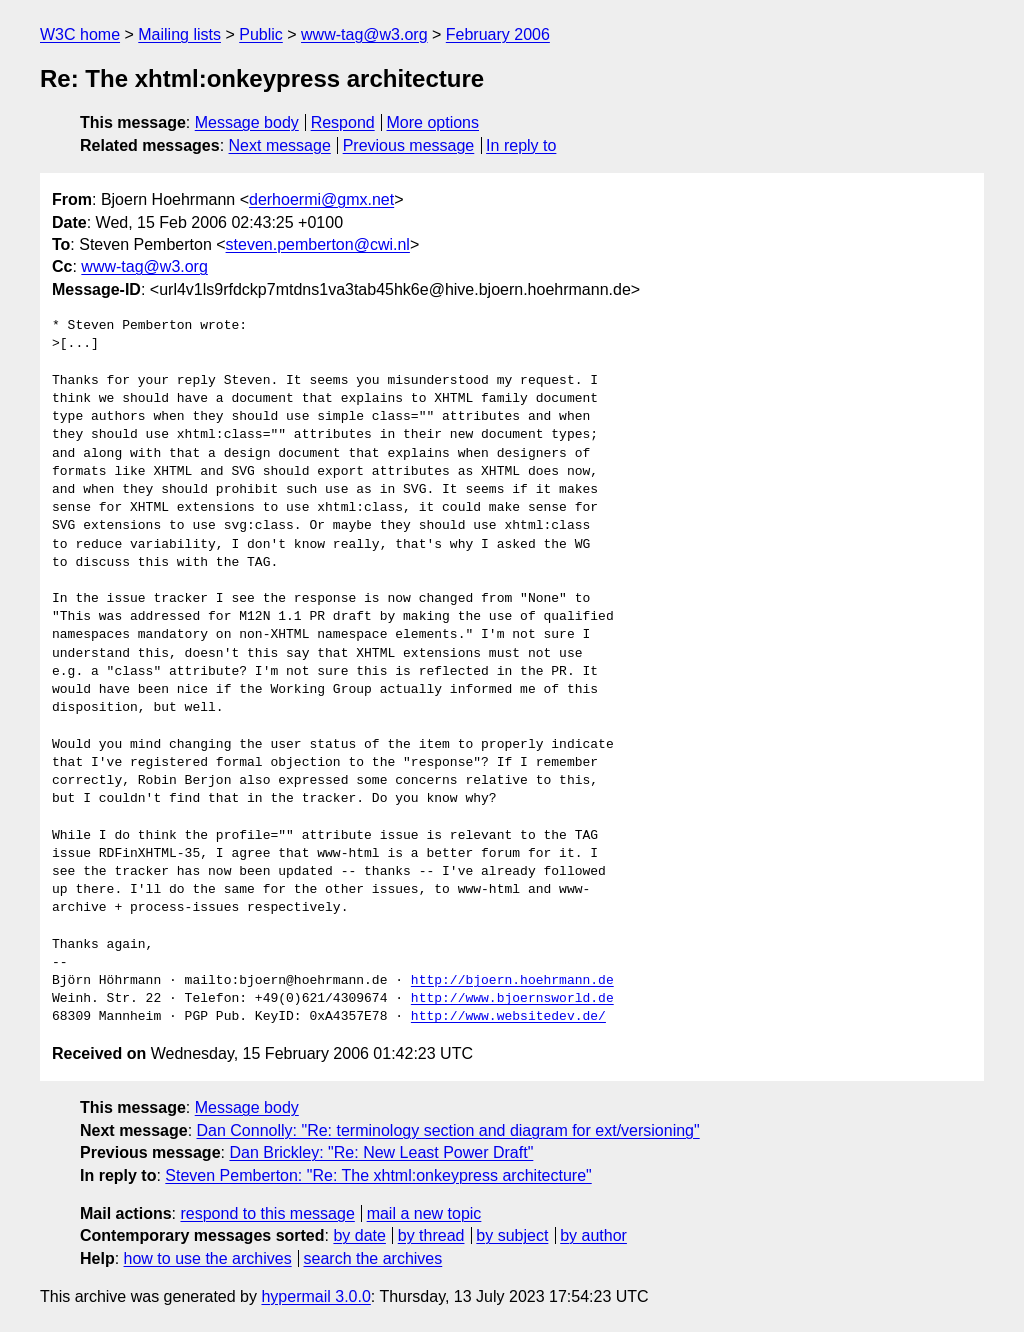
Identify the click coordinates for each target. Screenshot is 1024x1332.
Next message (280, 145)
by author (593, 1235)
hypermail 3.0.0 (315, 1296)
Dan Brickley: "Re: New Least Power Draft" (381, 1152)
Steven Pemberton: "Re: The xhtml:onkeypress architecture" (378, 1175)
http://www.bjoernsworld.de (512, 999)
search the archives (373, 1258)
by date (359, 1235)
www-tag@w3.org (364, 34)
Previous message (409, 145)
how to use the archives (208, 1258)
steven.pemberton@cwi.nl (318, 244)
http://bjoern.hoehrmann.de (512, 981)
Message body (247, 122)
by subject (512, 1235)
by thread (431, 1235)
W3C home (80, 34)
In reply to (521, 145)
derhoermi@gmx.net (321, 199)
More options (433, 122)
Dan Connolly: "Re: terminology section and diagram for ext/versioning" (448, 1130)
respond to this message (267, 1213)
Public (261, 34)
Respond (343, 122)
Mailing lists (179, 34)
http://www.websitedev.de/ (508, 1017)
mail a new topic (424, 1213)
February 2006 (498, 34)
